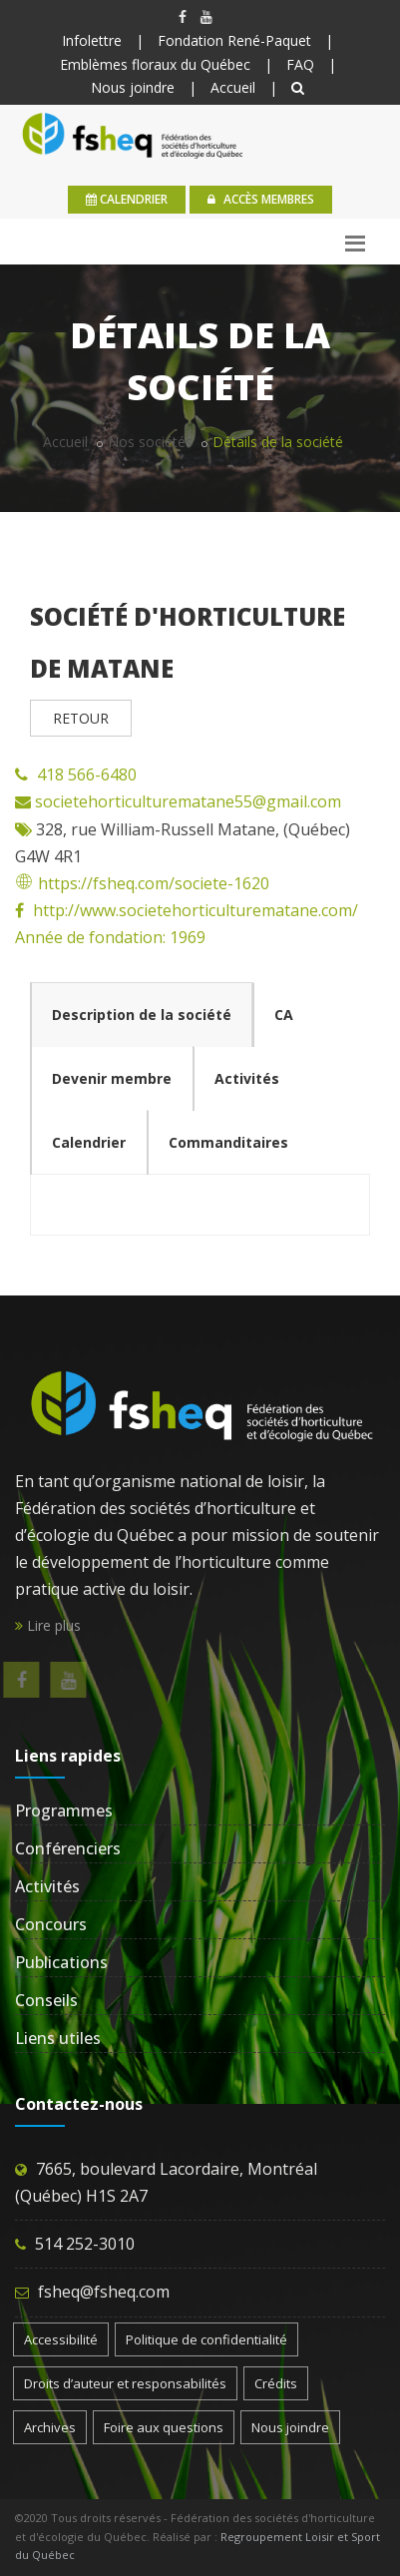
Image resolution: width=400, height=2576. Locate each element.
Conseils (46, 2000)
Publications (61, 1962)
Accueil (232, 87)
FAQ (300, 64)
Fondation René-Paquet (234, 40)
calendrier (127, 199)
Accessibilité (61, 2339)
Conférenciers (68, 1848)
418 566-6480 (87, 774)
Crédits (275, 2383)
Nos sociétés (150, 441)
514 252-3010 (85, 2244)
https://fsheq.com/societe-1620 (142, 883)
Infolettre (92, 40)
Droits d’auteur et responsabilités (125, 2383)
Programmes (64, 1810)
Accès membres (260, 199)
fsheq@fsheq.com (104, 2292)
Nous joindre (133, 87)
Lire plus (48, 1625)
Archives (50, 2427)
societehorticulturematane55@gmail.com (186, 801)
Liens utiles (58, 2038)
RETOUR (81, 718)
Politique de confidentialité (206, 2339)
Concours (51, 1924)
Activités (47, 1886)
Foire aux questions (163, 2427)
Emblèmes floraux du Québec (155, 64)
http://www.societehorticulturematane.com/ (195, 910)
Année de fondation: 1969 (110, 937)
